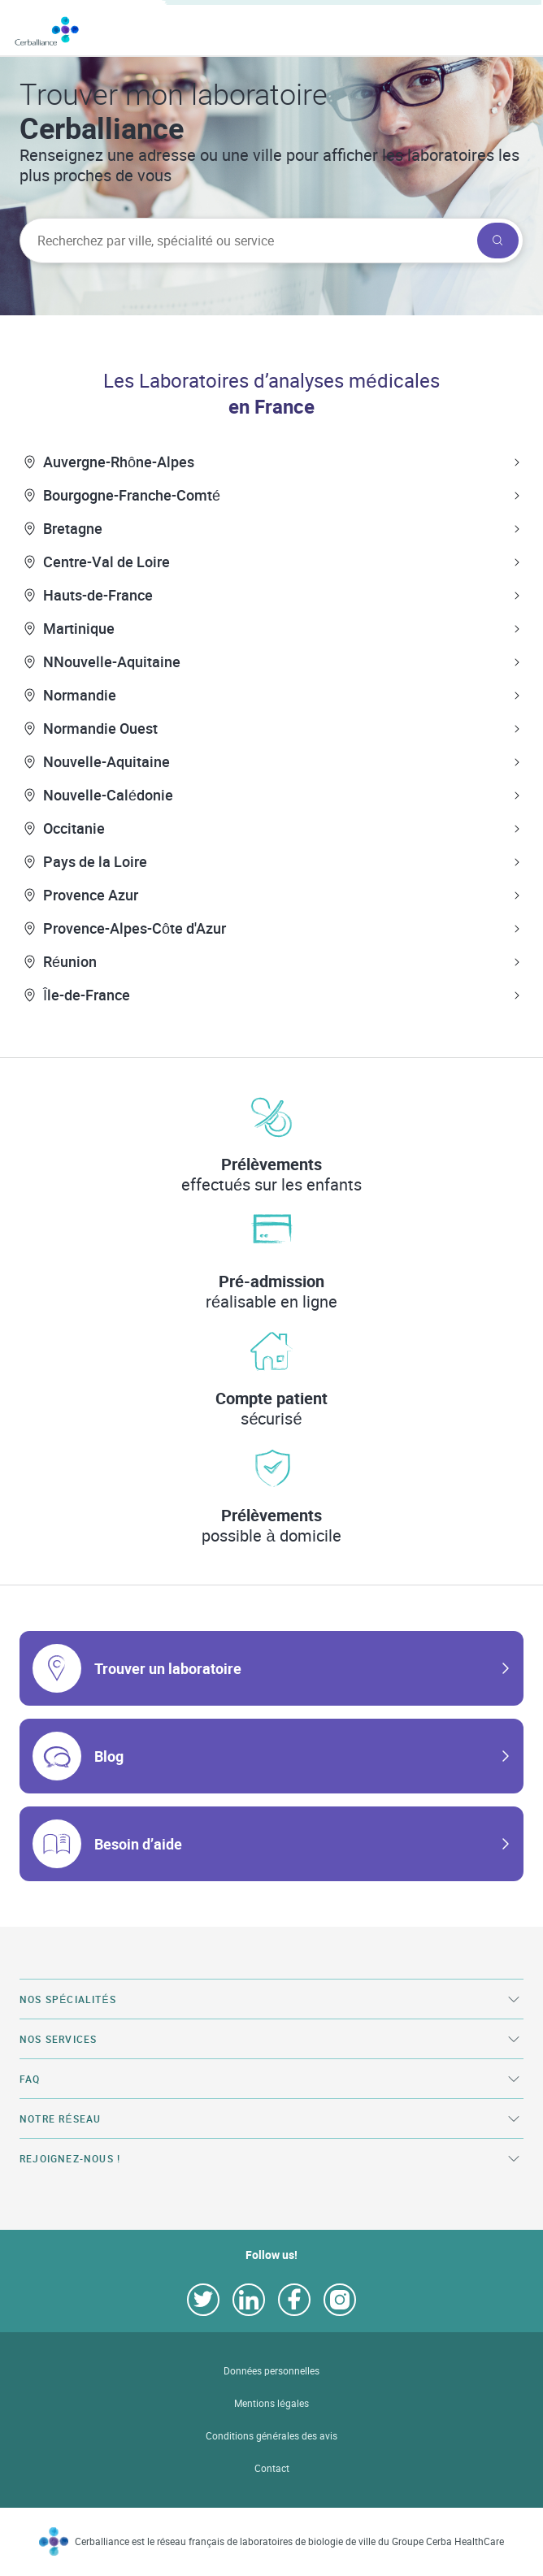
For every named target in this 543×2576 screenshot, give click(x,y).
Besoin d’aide (138, 1844)
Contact (271, 2468)
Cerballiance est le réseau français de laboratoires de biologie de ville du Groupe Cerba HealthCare (290, 2541)
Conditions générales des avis (271, 2436)
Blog (109, 1756)
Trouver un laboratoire (167, 1668)
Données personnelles (272, 2371)
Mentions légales (271, 2403)
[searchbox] (246, 240)
